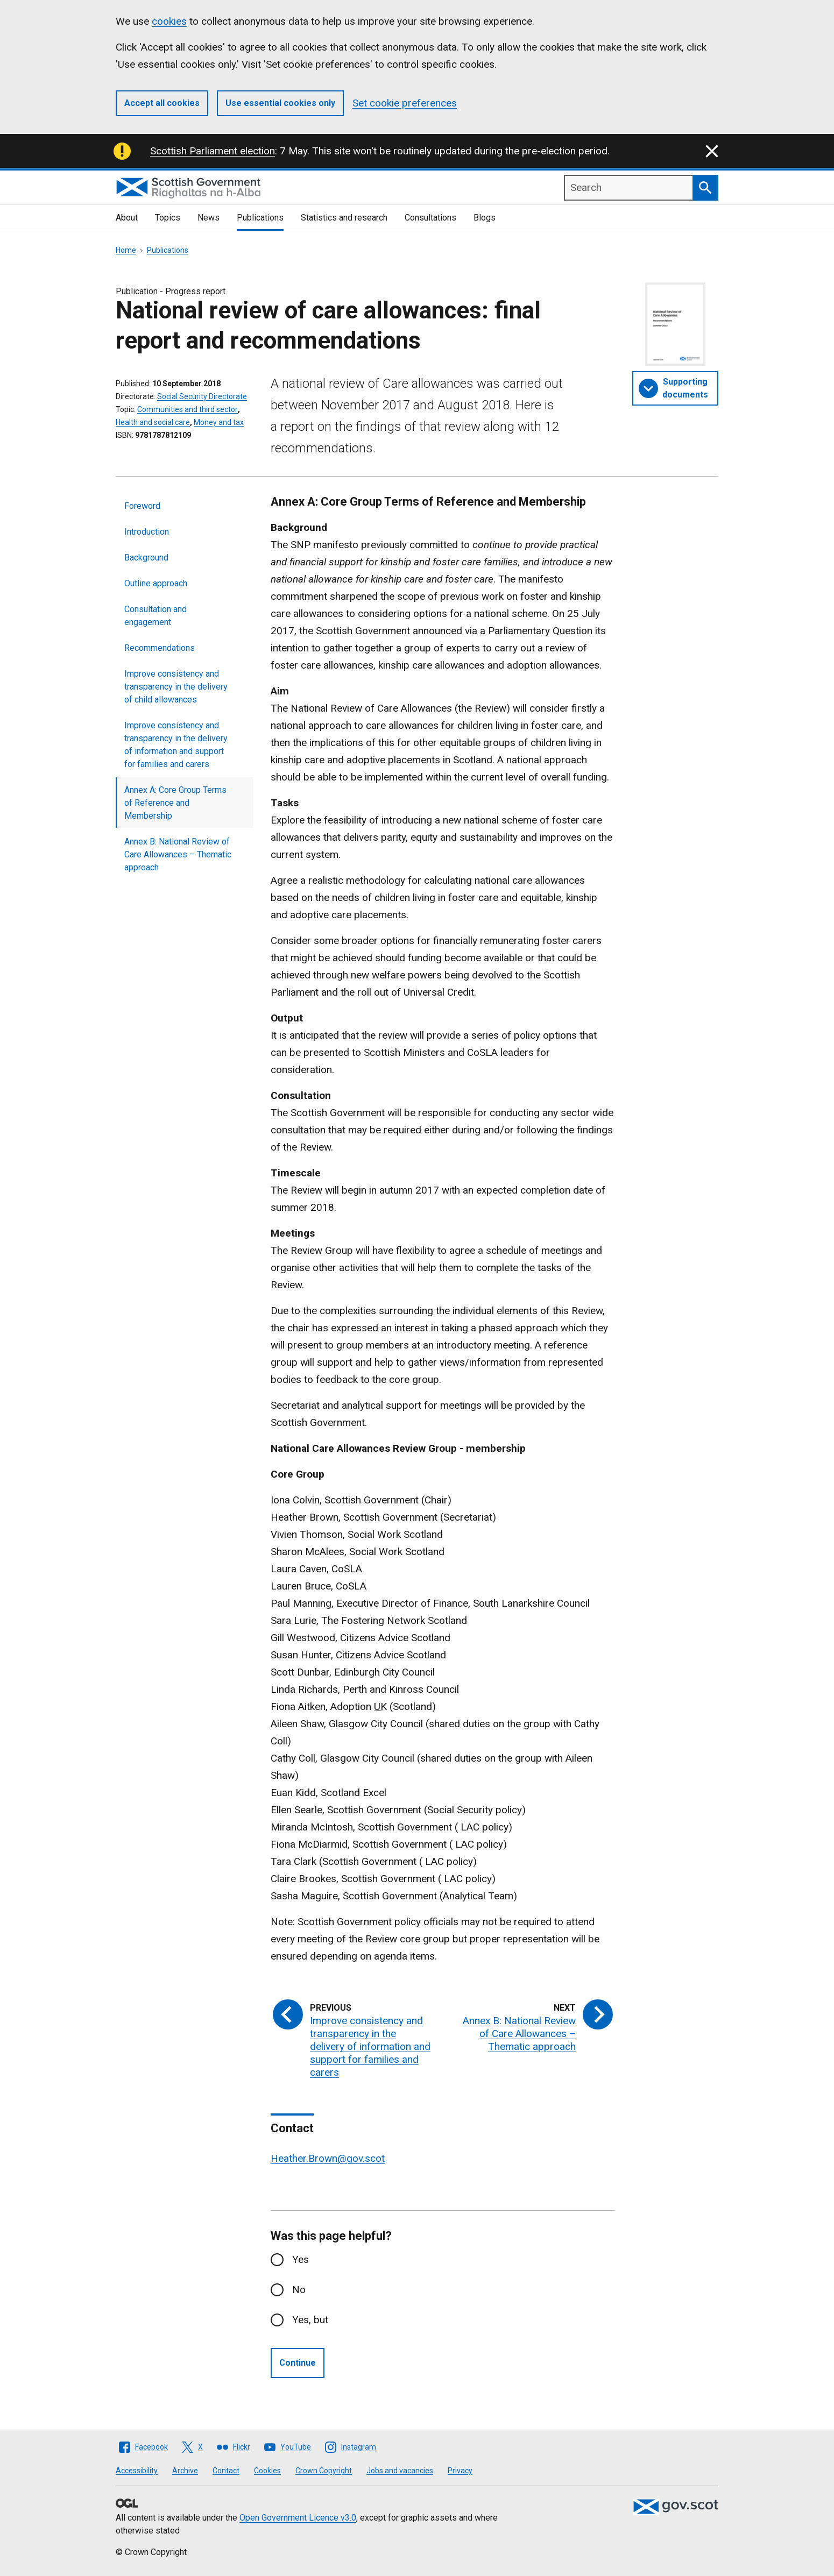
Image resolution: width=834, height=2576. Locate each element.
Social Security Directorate (202, 396)
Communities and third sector (187, 409)
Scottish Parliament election (212, 151)
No (299, 2289)
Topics (167, 217)
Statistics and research (344, 217)
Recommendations (159, 648)
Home (126, 250)
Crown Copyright (323, 2470)
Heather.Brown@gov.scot (328, 2158)
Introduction (146, 532)
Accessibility (137, 2470)
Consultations (430, 217)
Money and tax (219, 422)
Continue (297, 2363)
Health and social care (153, 422)
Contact (226, 2470)
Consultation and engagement (155, 615)
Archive (185, 2470)
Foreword (142, 506)
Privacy (460, 2470)
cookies (169, 21)
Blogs (484, 217)
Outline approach (155, 583)
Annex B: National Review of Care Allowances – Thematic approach (177, 854)
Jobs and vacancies (399, 2470)
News (208, 217)
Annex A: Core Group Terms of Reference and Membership (175, 803)
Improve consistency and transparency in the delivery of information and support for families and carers (176, 744)
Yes (300, 2259)
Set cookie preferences (404, 103)
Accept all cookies (162, 103)
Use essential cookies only (280, 103)
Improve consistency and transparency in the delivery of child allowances (176, 687)
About (127, 217)
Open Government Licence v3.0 (297, 2518)
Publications (260, 217)
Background (146, 557)
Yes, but (310, 2320)
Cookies (267, 2470)
